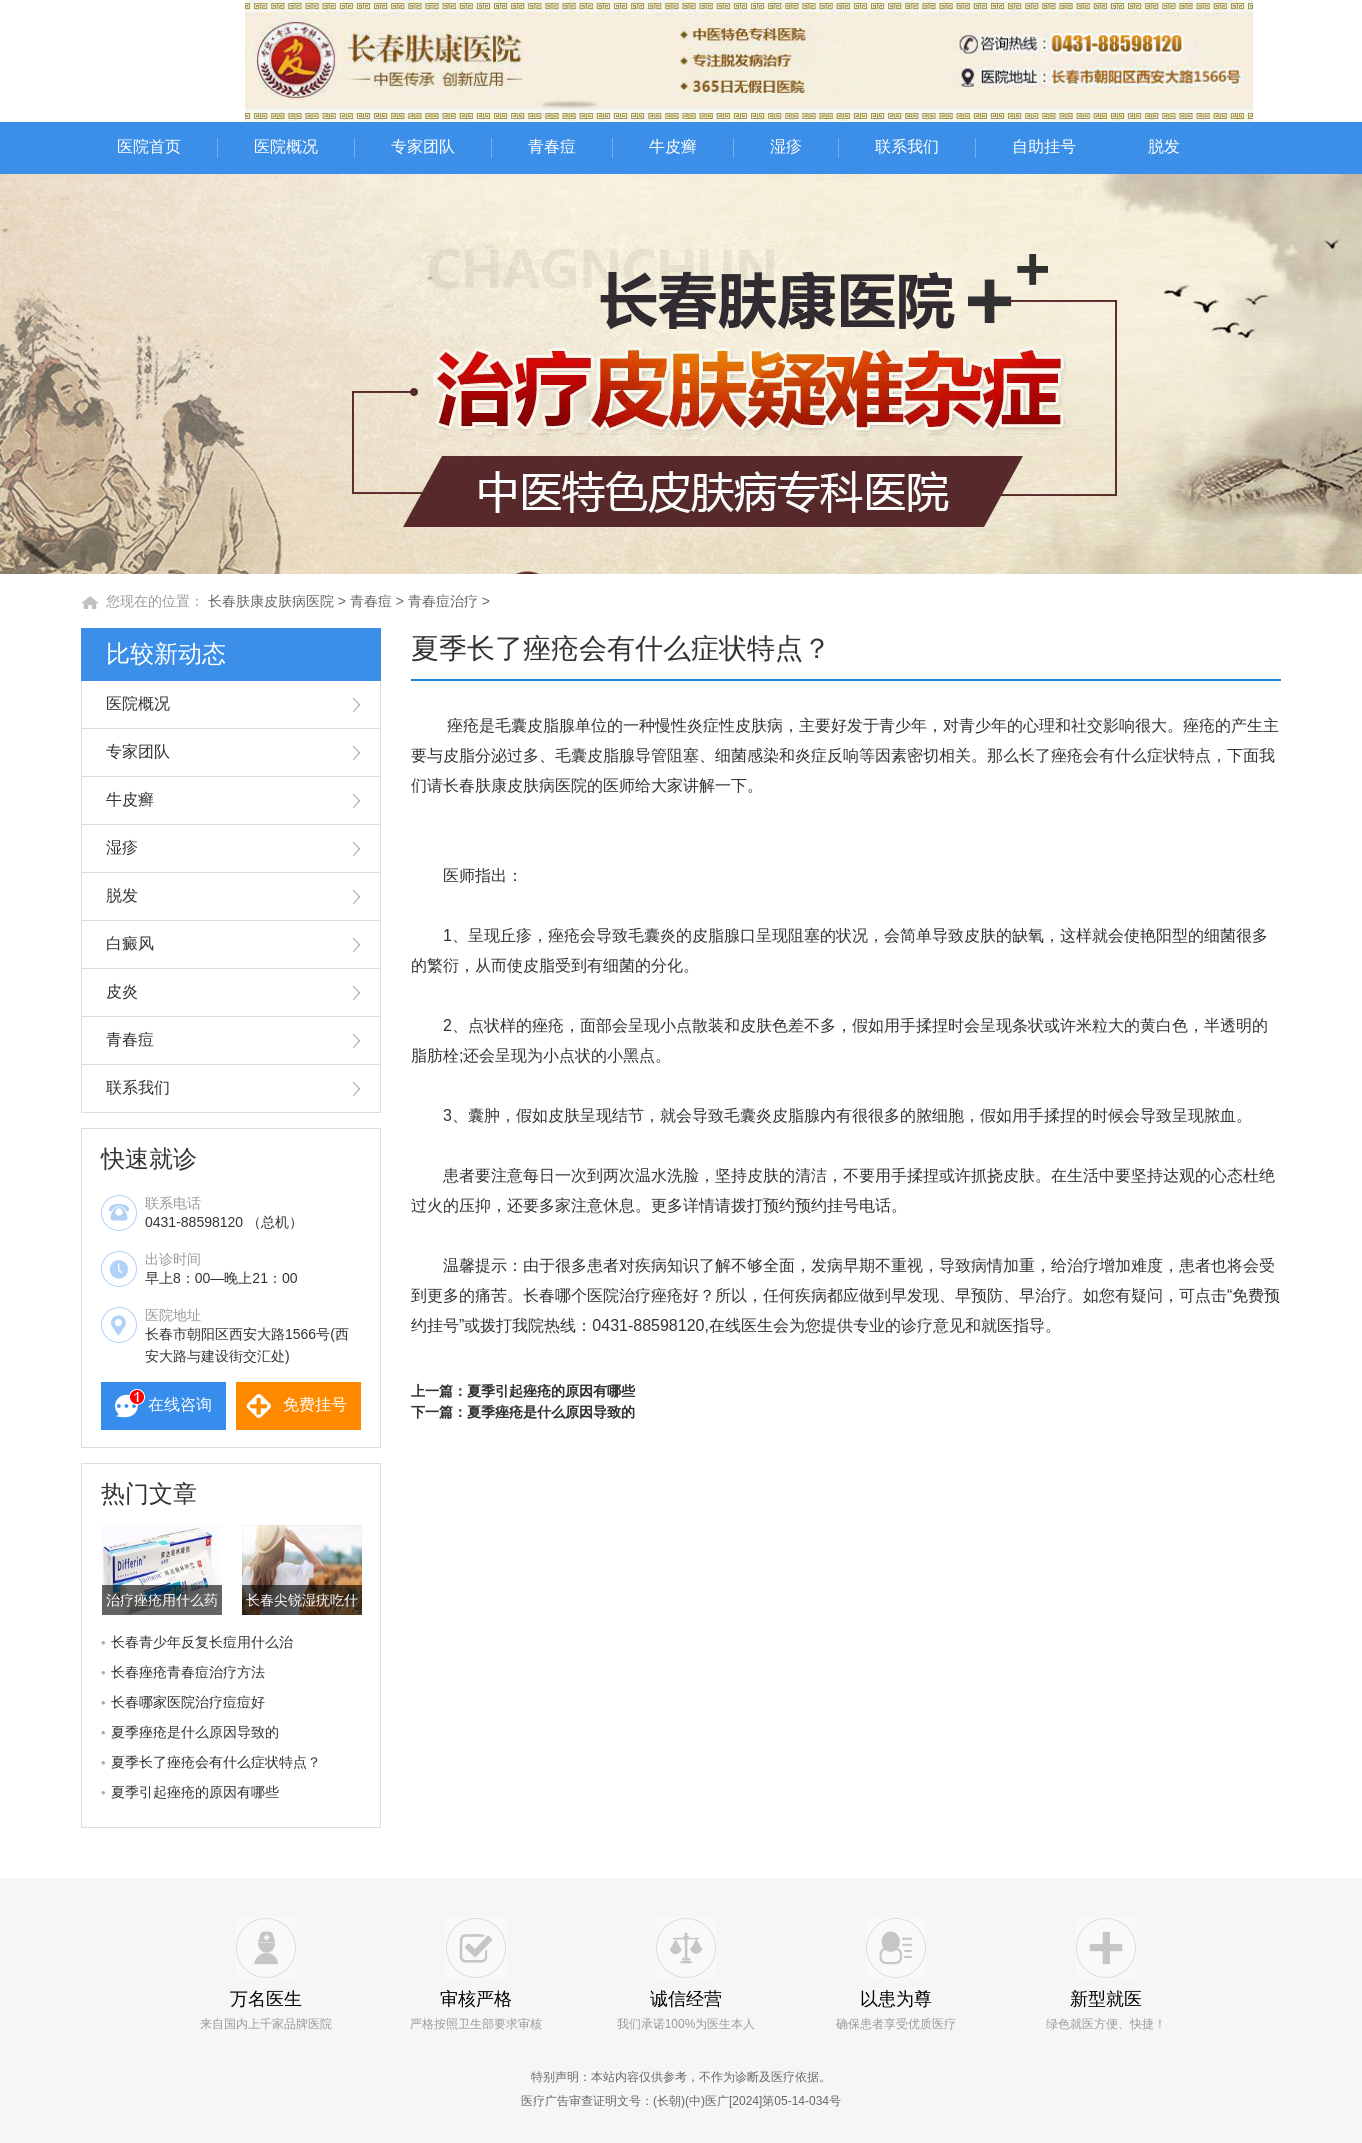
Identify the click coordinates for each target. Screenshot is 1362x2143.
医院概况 (286, 146)
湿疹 (786, 146)
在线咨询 (180, 1404)
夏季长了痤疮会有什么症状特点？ (216, 1762)
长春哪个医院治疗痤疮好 (611, 1295)
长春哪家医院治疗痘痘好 (188, 1702)
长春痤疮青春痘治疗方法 (188, 1672)
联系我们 (907, 146)
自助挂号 (1044, 146)
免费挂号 (315, 1404)
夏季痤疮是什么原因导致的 (195, 1732)
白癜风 (130, 943)
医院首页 (149, 146)
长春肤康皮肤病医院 (271, 601)
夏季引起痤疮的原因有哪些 (195, 1792)
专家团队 (423, 146)
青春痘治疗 (443, 601)
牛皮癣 (673, 146)
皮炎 (122, 991)
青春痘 (552, 146)
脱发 (1164, 146)
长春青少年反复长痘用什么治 (202, 1642)
